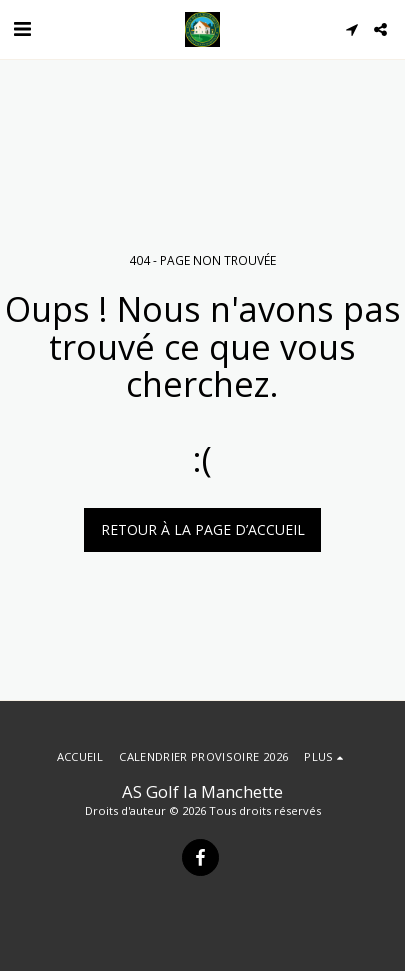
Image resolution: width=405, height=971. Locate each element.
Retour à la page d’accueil (203, 529)
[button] (22, 28)
